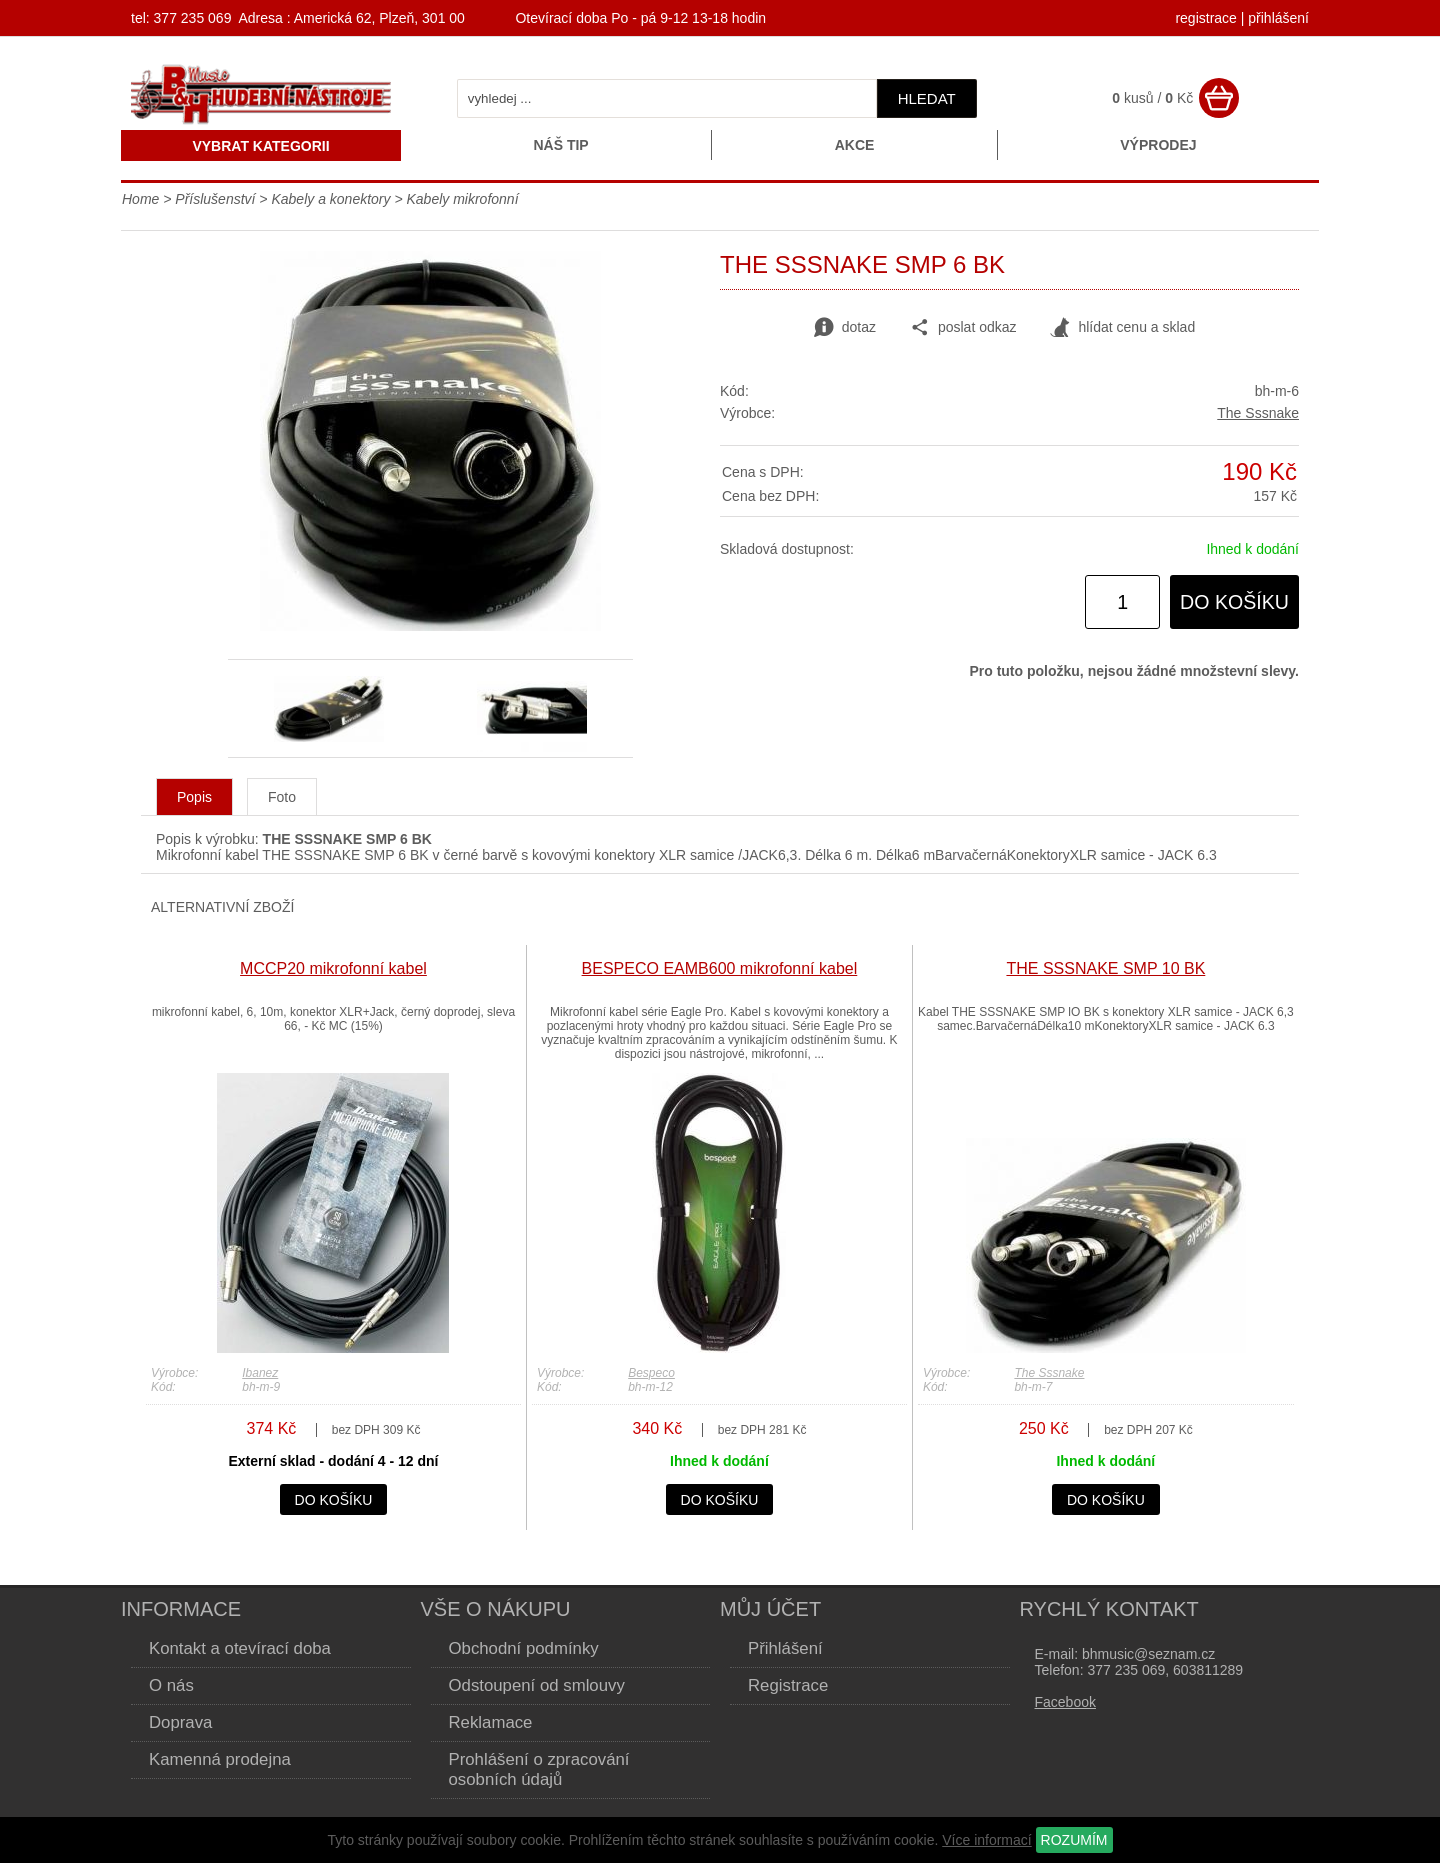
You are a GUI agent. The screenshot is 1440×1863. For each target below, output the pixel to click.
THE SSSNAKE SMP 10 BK (1105, 968)
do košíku (1234, 602)
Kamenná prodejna (220, 1759)
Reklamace (491, 1722)
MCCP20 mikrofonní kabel (333, 968)
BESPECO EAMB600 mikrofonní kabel (720, 968)
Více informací (986, 1840)
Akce (855, 145)
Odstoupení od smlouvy (537, 1685)
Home (140, 199)
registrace (1205, 18)
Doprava (180, 1722)
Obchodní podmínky (524, 1648)
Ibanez (260, 1373)
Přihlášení (785, 1648)
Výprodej (1158, 145)
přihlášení (1278, 18)
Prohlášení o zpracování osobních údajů (539, 1769)
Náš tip (560, 145)
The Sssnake (1258, 413)
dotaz (845, 328)
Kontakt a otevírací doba (240, 1648)
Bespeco (651, 1373)
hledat (927, 98)
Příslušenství (217, 199)
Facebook (1065, 1702)
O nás (171, 1685)
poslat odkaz (963, 328)
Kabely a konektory (330, 199)
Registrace (788, 1685)
